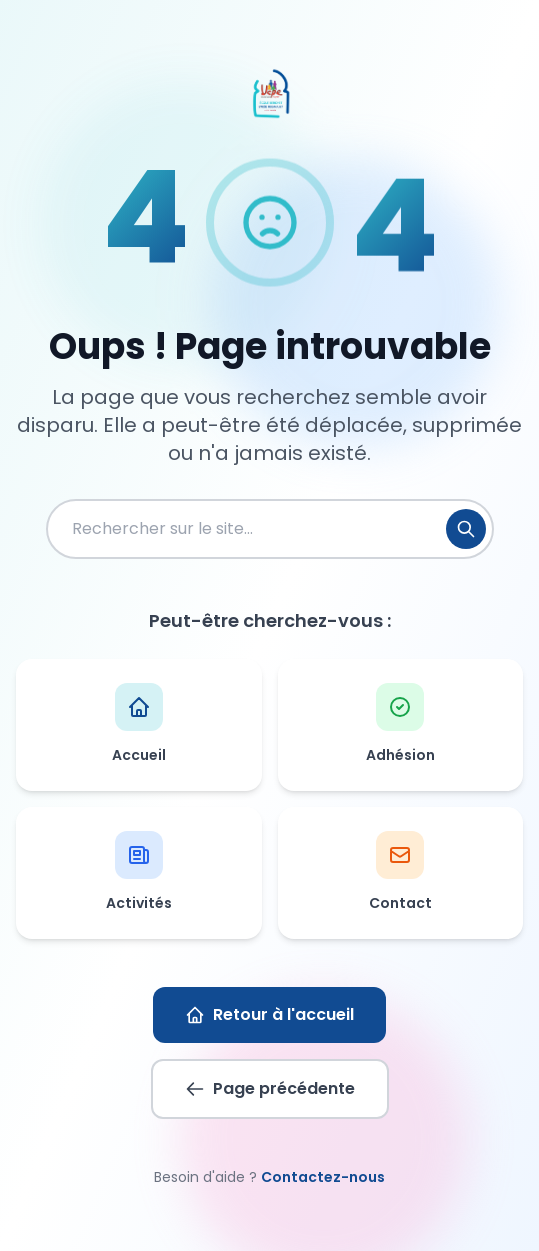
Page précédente (270, 1088)
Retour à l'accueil (269, 1014)
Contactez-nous (323, 1177)
